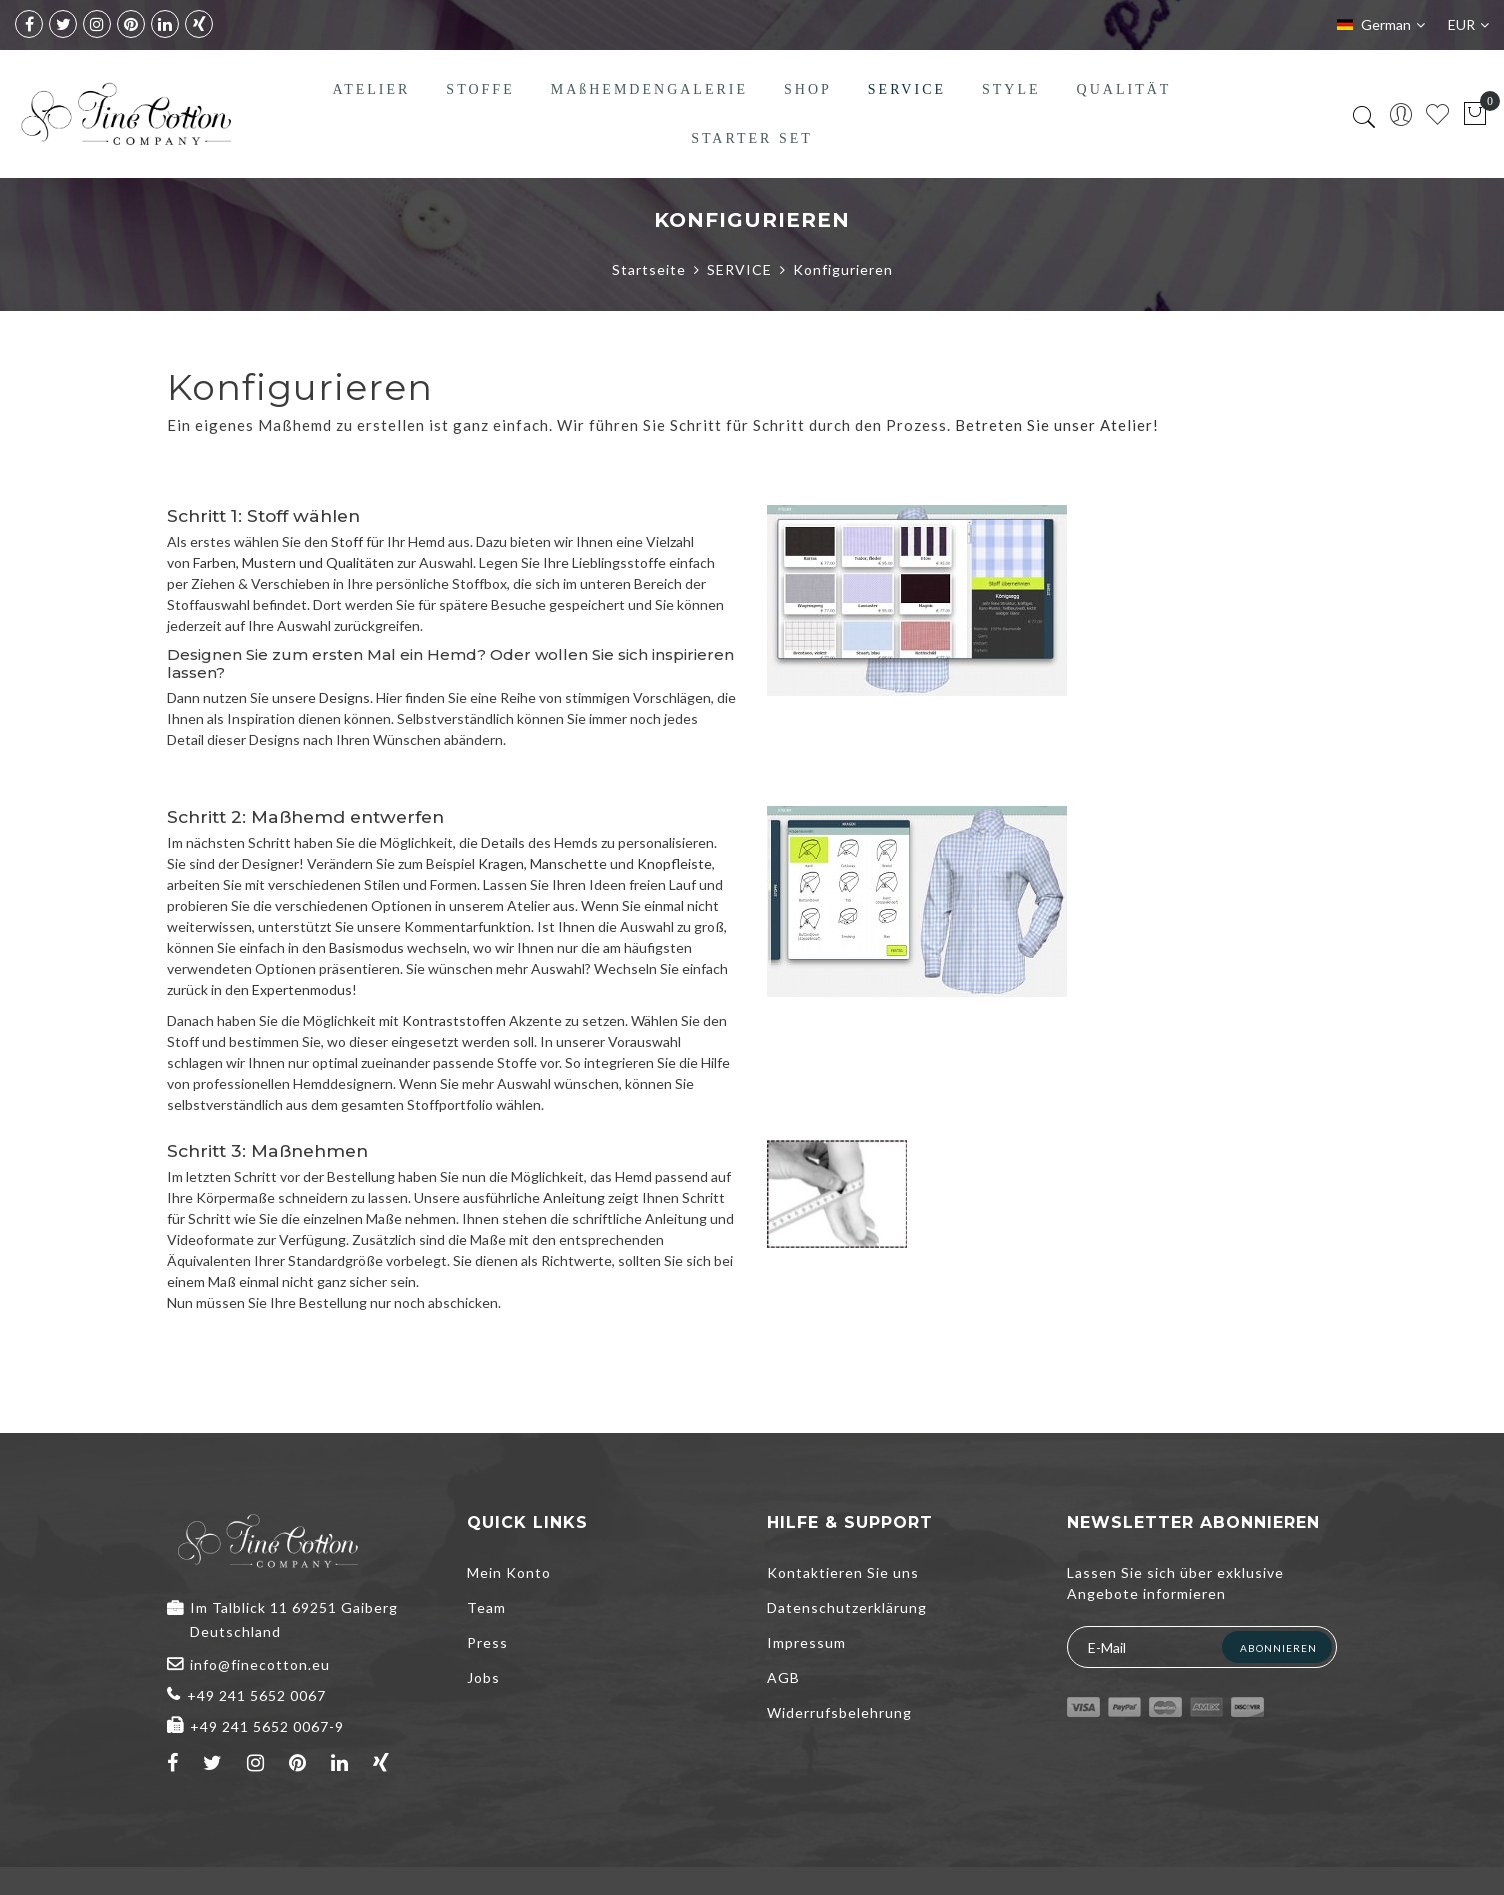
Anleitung (574, 1197)
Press (487, 1642)
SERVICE (739, 269)
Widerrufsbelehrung (839, 1712)
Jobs (483, 1677)
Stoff (347, 541)
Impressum (806, 1642)
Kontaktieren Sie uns (843, 1572)
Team (486, 1607)
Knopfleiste (674, 863)
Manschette (568, 863)
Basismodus (366, 947)
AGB (783, 1677)
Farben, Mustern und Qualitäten (293, 562)
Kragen (501, 863)
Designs (344, 697)
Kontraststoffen (454, 1020)
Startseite (649, 269)
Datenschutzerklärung (847, 1607)
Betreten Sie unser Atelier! (1057, 425)
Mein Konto (509, 1572)
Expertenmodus (302, 989)
